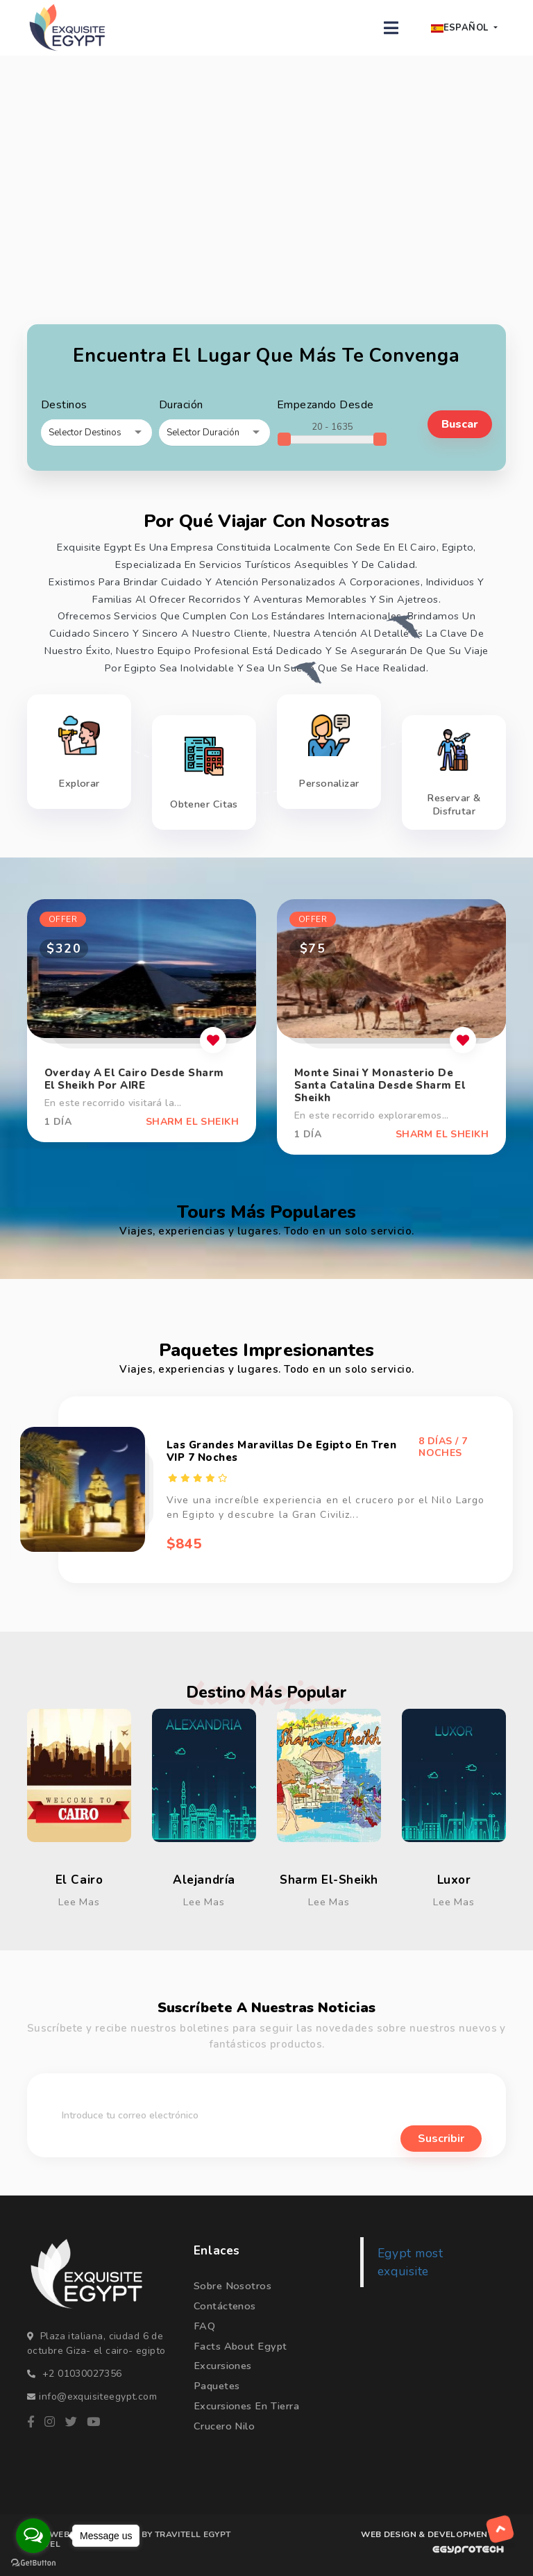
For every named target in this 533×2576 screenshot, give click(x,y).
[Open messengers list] (33, 2535)
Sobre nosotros (232, 2286)
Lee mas (79, 1902)
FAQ (204, 2326)
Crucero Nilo (224, 2426)
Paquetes (217, 2386)
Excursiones (223, 2366)
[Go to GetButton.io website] (33, 2562)
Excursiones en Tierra (246, 2406)
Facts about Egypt (240, 2346)
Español (459, 28)
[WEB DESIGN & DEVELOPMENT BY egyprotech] (432, 2553)
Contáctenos (225, 2306)
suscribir (441, 2138)
